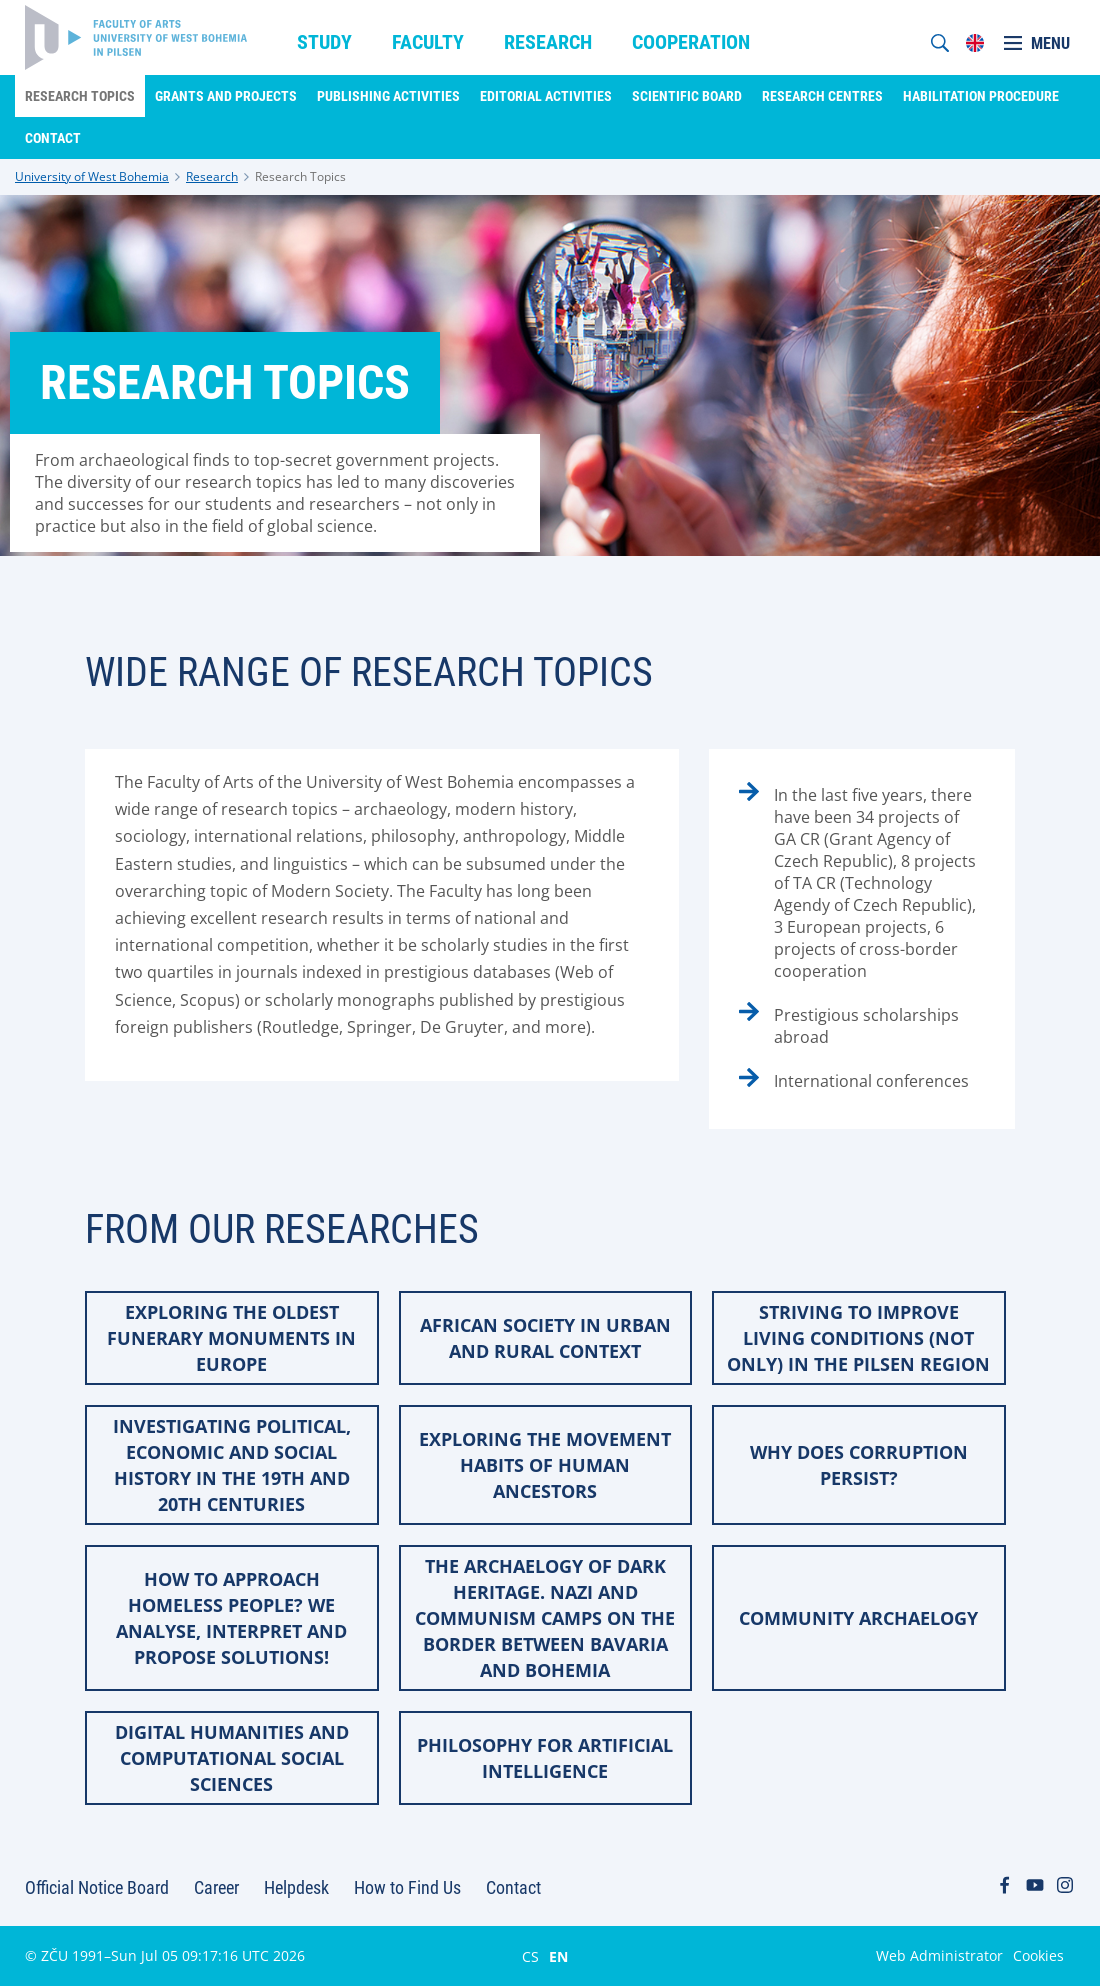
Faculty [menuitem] (428, 42)
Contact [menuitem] (53, 138)
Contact (513, 1887)
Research (212, 176)
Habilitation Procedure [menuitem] (981, 96)
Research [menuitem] (548, 42)
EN (558, 1956)
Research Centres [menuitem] (822, 96)
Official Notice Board (97, 1887)
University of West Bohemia (92, 176)
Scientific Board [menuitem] (687, 96)
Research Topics (300, 176)
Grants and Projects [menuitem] (226, 96)
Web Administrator (939, 1955)
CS (530, 1956)
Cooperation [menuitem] (691, 42)
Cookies (1038, 1955)
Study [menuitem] (324, 42)
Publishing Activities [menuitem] (388, 96)
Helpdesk (296, 1887)
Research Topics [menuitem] (80, 96)
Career (216, 1887)
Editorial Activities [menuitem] (546, 96)
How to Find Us (407, 1887)
